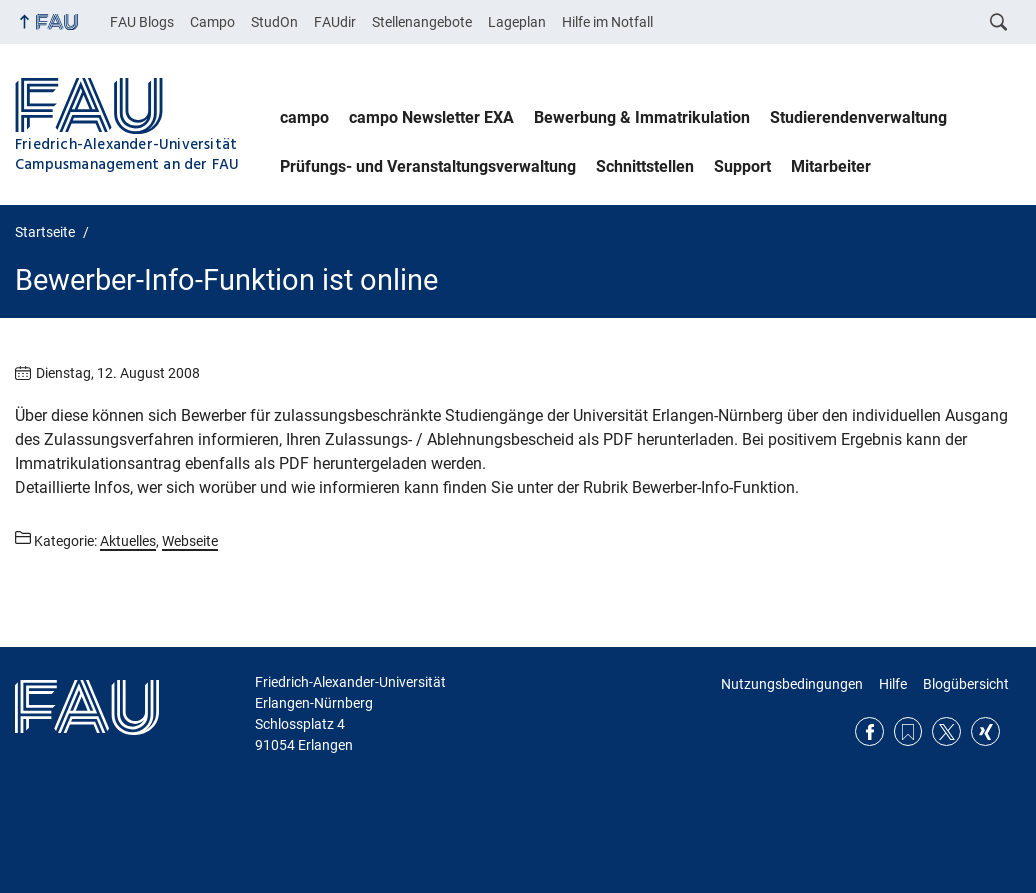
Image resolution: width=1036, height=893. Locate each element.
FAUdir (335, 22)
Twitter (946, 731)
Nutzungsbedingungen (792, 684)
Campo (212, 22)
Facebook (869, 731)
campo (304, 117)
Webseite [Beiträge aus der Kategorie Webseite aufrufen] (190, 541)
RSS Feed (908, 731)
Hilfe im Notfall (607, 22)
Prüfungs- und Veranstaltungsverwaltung (428, 166)
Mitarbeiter (831, 166)
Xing (985, 731)
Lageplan (517, 22)
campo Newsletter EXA (431, 117)
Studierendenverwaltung (858, 117)
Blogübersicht (966, 684)
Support (742, 166)
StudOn (274, 22)
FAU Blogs (142, 22)
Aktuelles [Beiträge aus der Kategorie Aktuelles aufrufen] (128, 541)
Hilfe (893, 684)
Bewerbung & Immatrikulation (642, 117)
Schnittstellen (645, 166)
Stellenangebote (422, 22)
